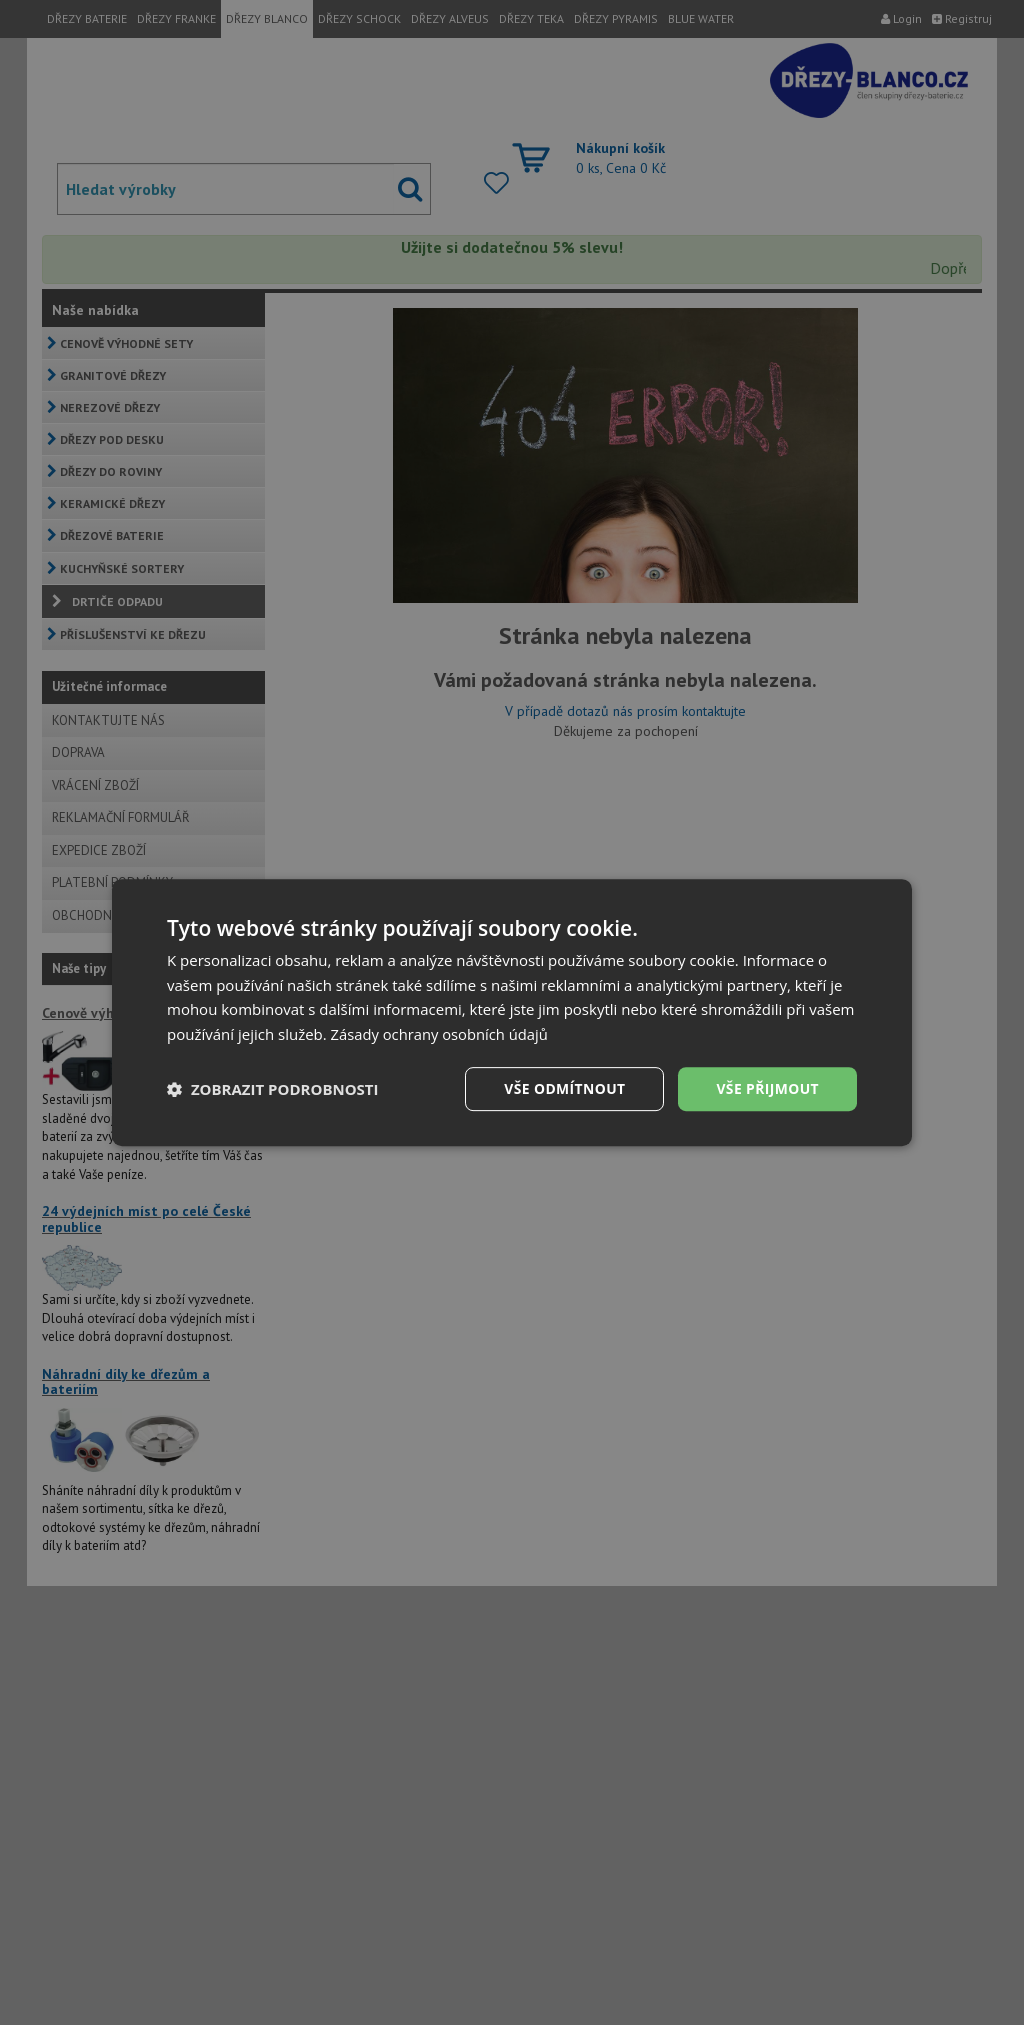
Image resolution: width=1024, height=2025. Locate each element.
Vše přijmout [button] (767, 1088)
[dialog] (512, 1012)
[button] (273, 1089)
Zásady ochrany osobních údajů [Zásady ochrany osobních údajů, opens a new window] (441, 1034)
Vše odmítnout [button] (563, 1088)
